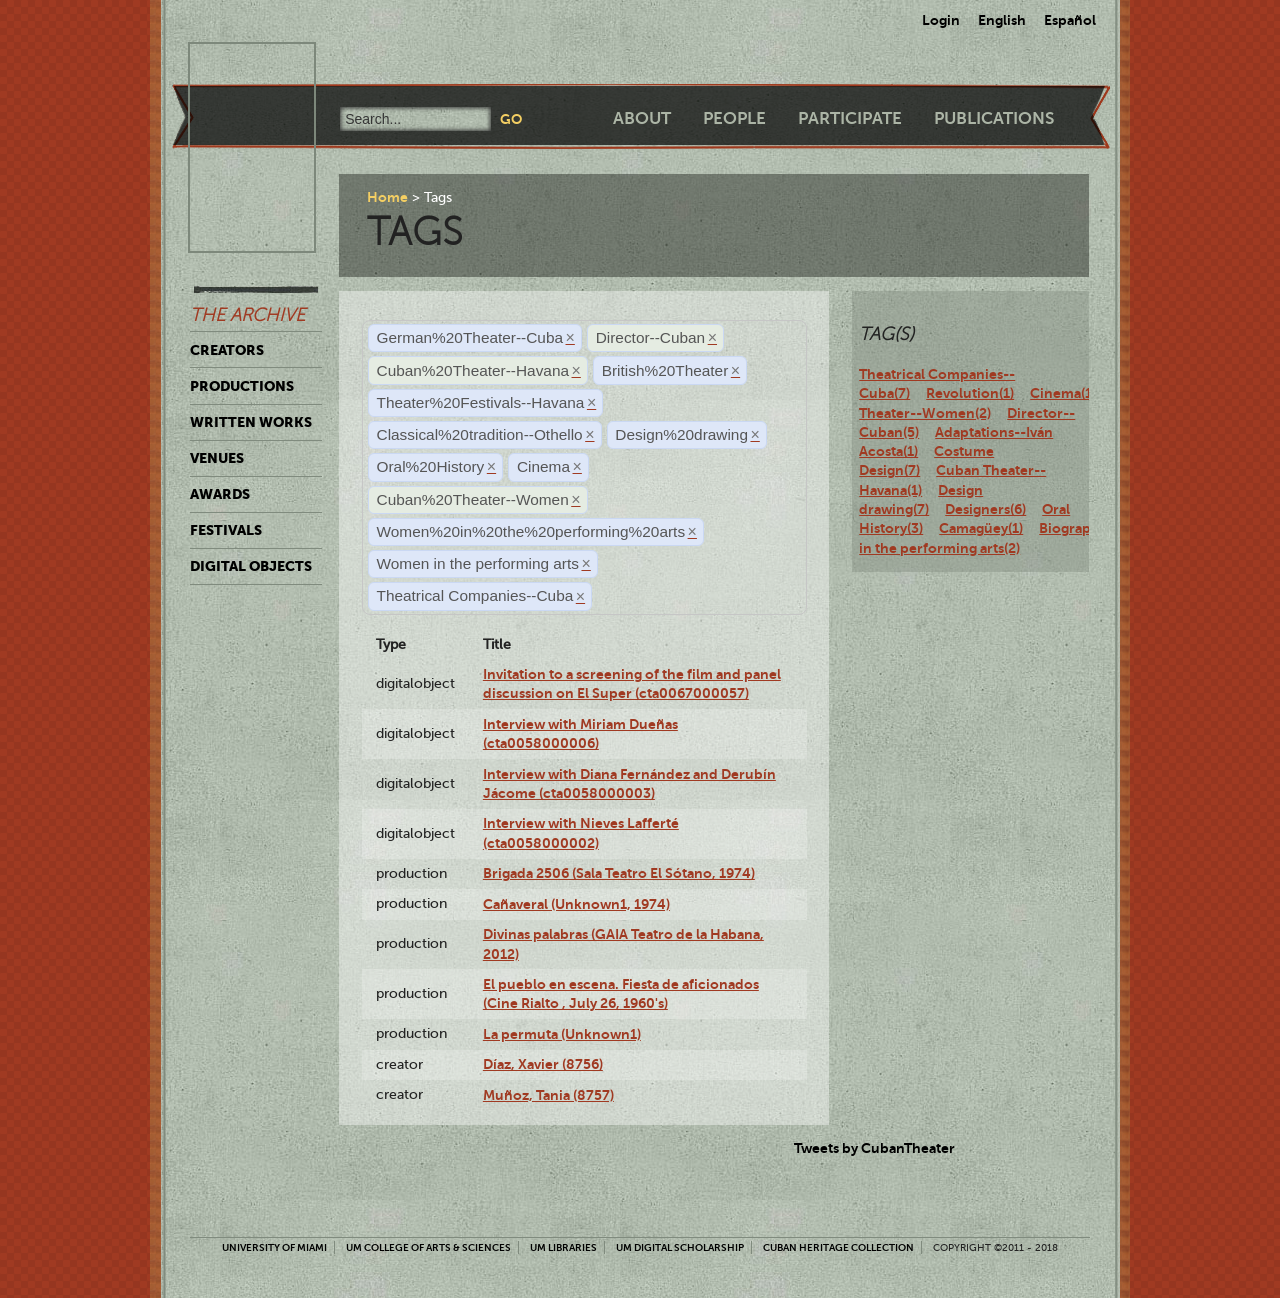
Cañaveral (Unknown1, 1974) (576, 904)
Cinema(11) (1066, 393)
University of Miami (274, 1247)
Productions (242, 386)
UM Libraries (563, 1247)
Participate (850, 118)
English (1002, 20)
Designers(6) (985, 509)
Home (387, 197)
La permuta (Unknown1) (562, 1034)
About (642, 118)
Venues (217, 458)
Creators (227, 350)
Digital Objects (251, 566)
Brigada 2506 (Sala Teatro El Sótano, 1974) (619, 873)
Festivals (226, 530)
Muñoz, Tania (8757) (548, 1095)
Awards (220, 494)
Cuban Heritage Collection (838, 1247)
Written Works (251, 422)
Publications (994, 118)
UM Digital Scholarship (680, 1247)
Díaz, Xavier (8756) (543, 1064)
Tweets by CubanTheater (874, 1148)
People (734, 118)
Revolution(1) (970, 393)
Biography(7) (1081, 528)
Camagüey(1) (981, 528)
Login (941, 20)
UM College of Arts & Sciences (428, 1247)
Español (1070, 20)
